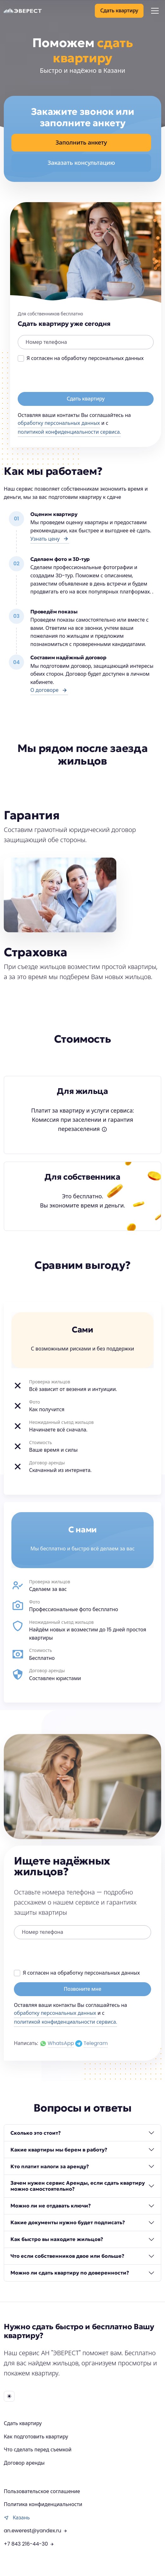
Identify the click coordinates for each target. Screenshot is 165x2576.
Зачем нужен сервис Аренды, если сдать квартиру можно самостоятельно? (77, 2186)
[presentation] (66, 379)
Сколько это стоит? (35, 2133)
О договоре (49, 690)
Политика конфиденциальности (43, 2504)
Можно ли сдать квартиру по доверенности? (69, 2272)
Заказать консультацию (81, 162)
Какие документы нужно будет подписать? (67, 2222)
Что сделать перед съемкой (37, 2449)
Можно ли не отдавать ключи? (50, 2205)
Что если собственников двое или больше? (67, 2256)
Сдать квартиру (23, 2423)
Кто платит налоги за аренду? (49, 2166)
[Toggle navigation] (155, 10)
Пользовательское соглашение (42, 2491)
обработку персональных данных (59, 423)
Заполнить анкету (81, 142)
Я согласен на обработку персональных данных (85, 358)
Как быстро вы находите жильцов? (56, 2239)
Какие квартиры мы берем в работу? (58, 2149)
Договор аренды (24, 2463)
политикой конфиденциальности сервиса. (69, 432)
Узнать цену (49, 539)
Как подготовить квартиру (36, 2436)
